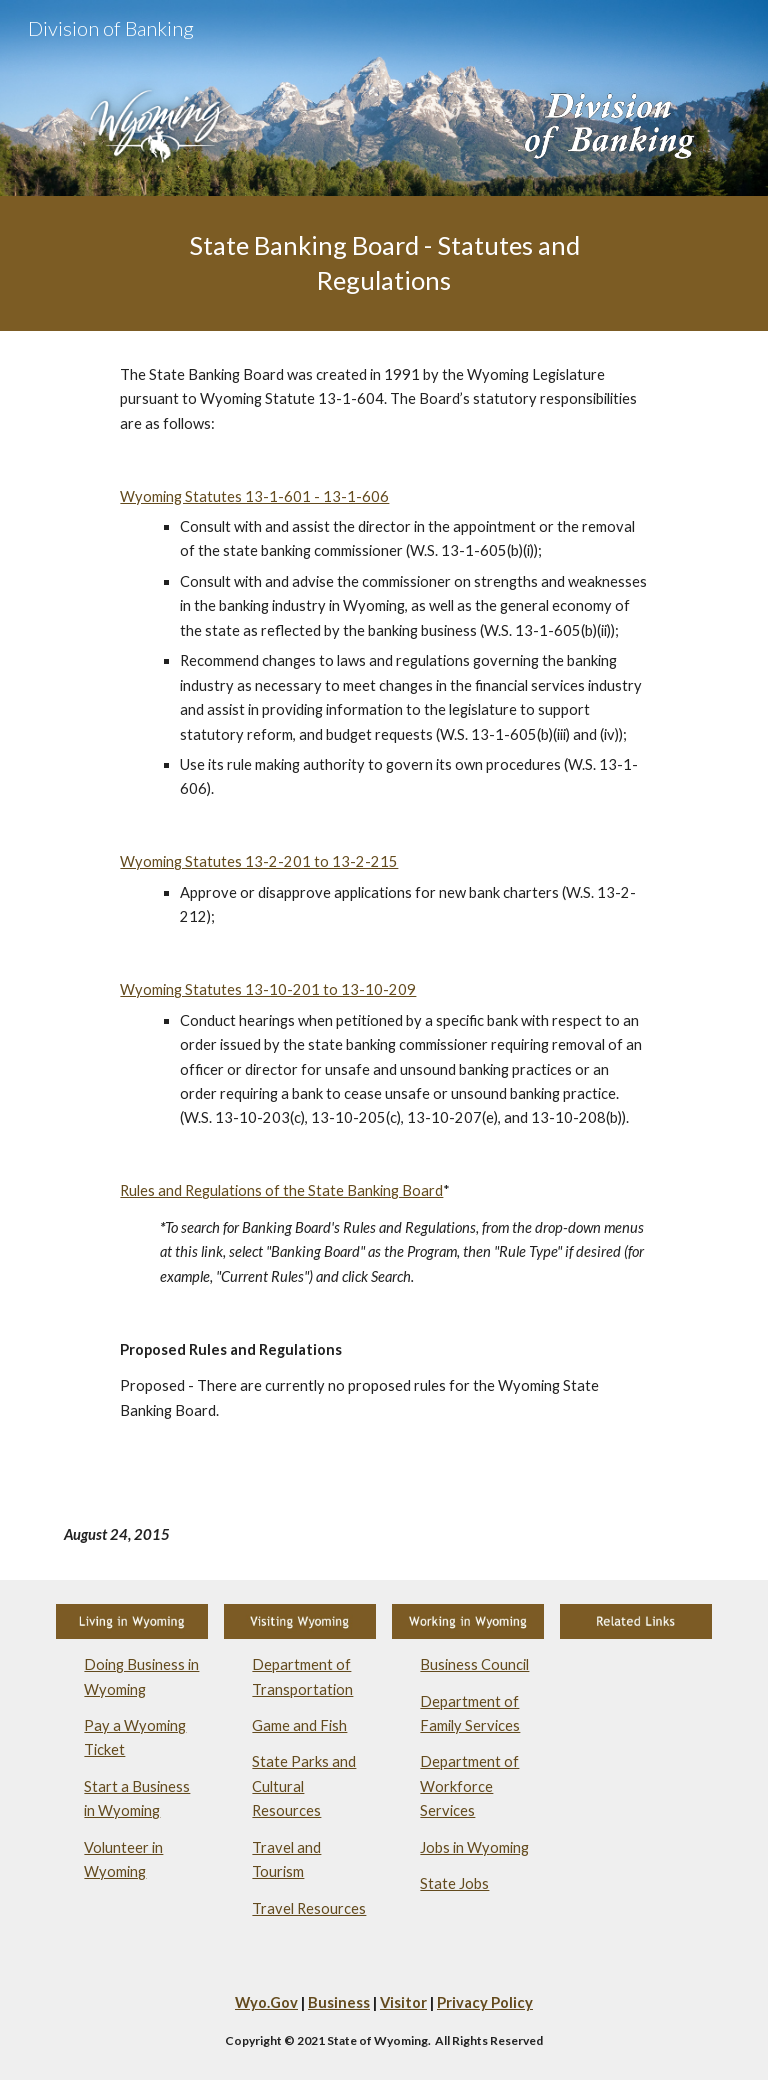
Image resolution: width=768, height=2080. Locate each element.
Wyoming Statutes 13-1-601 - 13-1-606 (254, 496)
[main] (383, 263)
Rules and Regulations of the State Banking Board (281, 1190)
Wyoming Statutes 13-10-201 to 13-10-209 (268, 989)
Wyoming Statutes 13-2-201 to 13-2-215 (259, 861)
